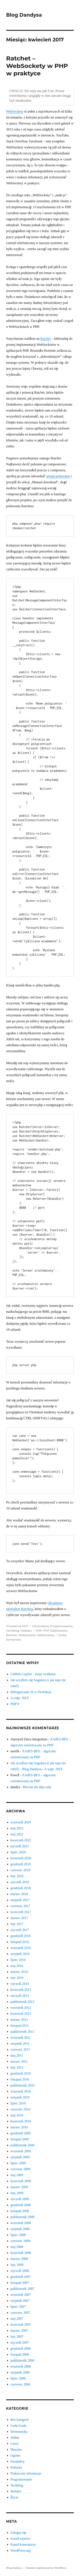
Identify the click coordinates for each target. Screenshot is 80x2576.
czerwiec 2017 (20, 1906)
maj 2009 (16, 2175)
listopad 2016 (19, 1942)
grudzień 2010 (20, 2073)
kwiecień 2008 (20, 2253)
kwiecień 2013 (20, 1989)
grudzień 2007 (20, 2277)
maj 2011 (16, 2055)
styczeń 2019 (19, 1882)
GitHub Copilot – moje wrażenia (33, 1674)
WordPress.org (20, 2550)
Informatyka (40, 1626)
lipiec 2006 (18, 2378)
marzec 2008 (19, 2259)
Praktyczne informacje (25, 2473)
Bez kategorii (19, 2419)
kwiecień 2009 (20, 2181)
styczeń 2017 (19, 1930)
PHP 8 (14, 1704)
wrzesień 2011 (20, 2037)
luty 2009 (16, 2193)
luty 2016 (16, 1978)
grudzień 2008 (20, 2205)
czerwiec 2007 (20, 2312)
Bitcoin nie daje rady (37, 1787)
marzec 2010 (19, 2127)
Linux (14, 2443)
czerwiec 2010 (20, 2109)
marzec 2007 (19, 2330)
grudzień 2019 (20, 1864)
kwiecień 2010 (20, 2121)
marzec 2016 (19, 1972)
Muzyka (16, 2449)
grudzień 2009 (20, 2133)
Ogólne (15, 2455)
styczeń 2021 (19, 1846)
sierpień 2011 (19, 2043)
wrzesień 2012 (20, 2007)
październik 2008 (22, 2217)
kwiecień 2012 (20, 2013)
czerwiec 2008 (20, 2241)
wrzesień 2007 (20, 2294)
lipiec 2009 (18, 2163)
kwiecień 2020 (20, 1858)
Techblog (12, 1630)
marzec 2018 (19, 1894)
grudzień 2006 (20, 2348)
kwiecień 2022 (20, 1840)
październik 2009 (22, 2145)
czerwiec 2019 (20, 1870)
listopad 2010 (19, 2079)
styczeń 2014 (19, 1983)
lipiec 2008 (18, 2235)
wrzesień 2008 (20, 2223)
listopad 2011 (19, 2025)
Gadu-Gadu (18, 2425)
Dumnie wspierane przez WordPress (46, 2567)
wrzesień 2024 (20, 1822)
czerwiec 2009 (20, 2169)
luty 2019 (16, 1876)
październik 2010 (22, 2085)
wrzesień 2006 (20, 2366)
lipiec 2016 (18, 1960)
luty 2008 (16, 2265)
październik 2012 (22, 2001)
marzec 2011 (19, 2061)
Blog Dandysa (24, 15)
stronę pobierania (58, 476)
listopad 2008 (19, 2211)
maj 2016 (16, 1966)
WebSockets (27, 1635)
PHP (39, 1630)
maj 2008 (16, 2247)
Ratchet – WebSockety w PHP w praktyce (37, 66)
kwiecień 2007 (20, 2324)
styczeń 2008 (19, 2271)
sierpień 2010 (20, 2097)
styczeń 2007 (19, 2342)
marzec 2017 (19, 1918)
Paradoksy (17, 2461)
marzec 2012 (19, 2019)
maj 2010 (16, 2115)
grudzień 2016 (20, 1936)
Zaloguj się (18, 2532)
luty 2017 (16, 1924)
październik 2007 (22, 2288)
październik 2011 (22, 2031)
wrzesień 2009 (20, 2151)
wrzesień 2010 (20, 2091)
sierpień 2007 (20, 2300)
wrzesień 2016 (20, 1948)
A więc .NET (19, 1698)
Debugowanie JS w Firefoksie (30, 1692)
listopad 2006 (19, 2354)
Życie (14, 2497)
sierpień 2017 (20, 1900)
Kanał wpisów (20, 2538)
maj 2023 (16, 1828)
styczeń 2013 (19, 1995)
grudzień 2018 (20, 1888)
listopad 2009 (19, 2139)
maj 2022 (16, 1834)
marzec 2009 (19, 2187)
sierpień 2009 (20, 2157)
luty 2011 (16, 2067)
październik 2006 (22, 2360)
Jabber (14, 2437)
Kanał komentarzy (23, 2544)
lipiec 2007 (18, 2306)
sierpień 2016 (20, 1954)
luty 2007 (16, 2336)
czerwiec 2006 (20, 2384)
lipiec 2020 (18, 1852)
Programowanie (61, 1626)
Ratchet (45, 338)
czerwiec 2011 (20, 2049)
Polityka (16, 2467)
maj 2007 (16, 2318)
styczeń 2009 (19, 2199)
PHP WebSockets (55, 1630)
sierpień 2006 (20, 2372)
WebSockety (14, 111)
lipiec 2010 (18, 2103)
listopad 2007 (19, 2282)
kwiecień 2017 (20, 1912)
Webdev (26, 1630)
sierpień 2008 (20, 2229)
